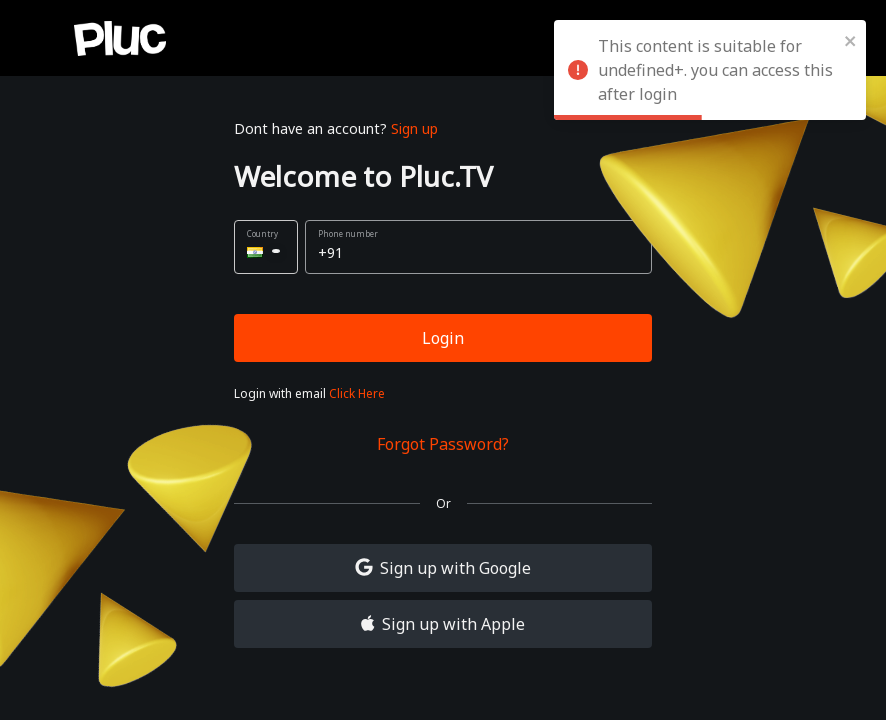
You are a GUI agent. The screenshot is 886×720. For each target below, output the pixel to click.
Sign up (414, 128)
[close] (851, 40)
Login (443, 338)
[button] (266, 247)
